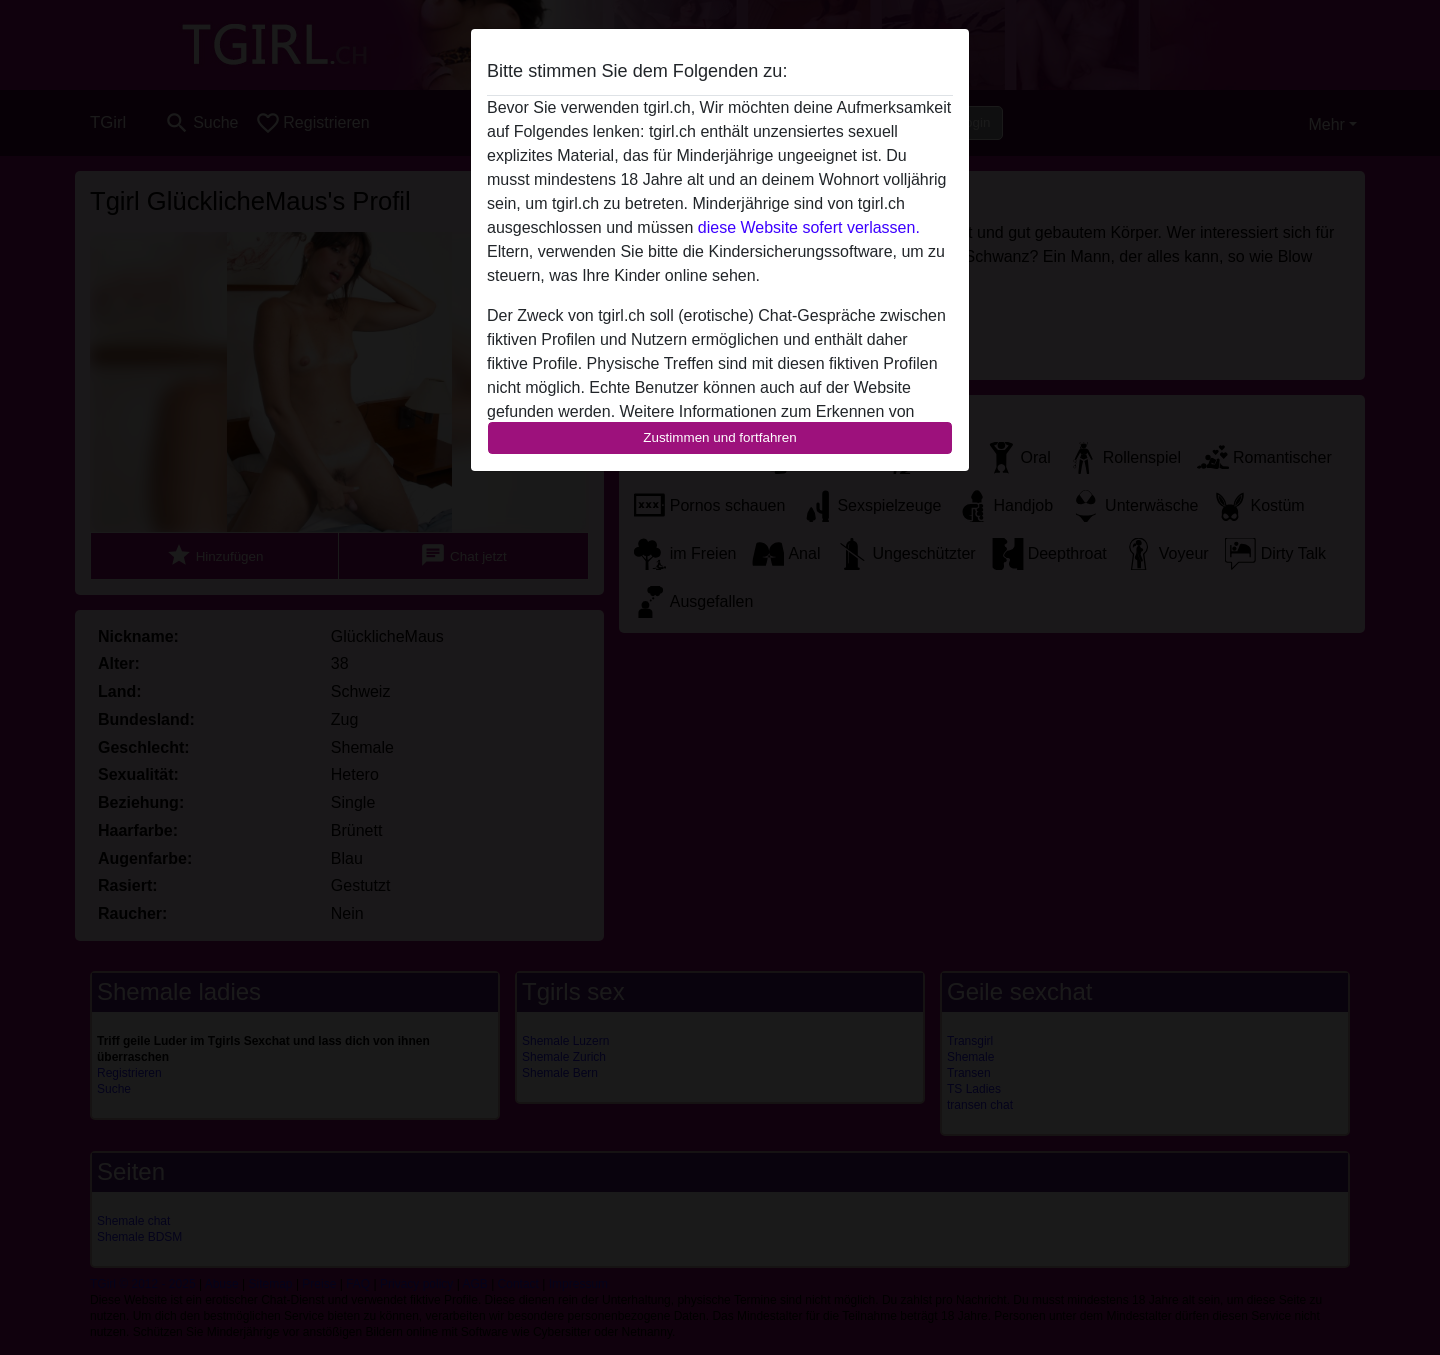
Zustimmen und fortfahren (720, 437)
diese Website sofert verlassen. (809, 227)
